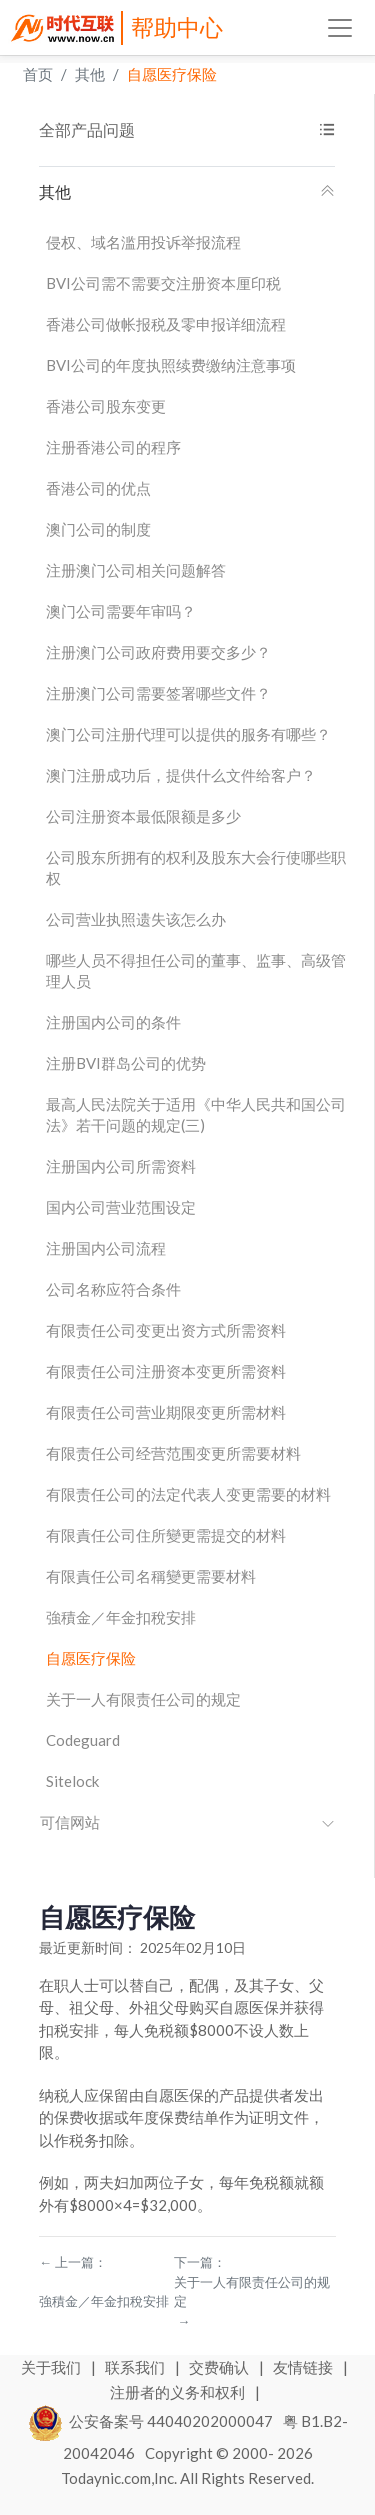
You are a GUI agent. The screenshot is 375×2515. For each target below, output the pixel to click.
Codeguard (83, 1740)
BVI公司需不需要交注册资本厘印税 (163, 283)
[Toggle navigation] (340, 28)
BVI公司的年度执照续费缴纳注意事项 (171, 365)
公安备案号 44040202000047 (151, 2421)
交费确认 (220, 2367)
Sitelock (72, 1781)
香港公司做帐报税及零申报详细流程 (166, 324)
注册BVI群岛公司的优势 (126, 1063)
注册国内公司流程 (106, 1248)
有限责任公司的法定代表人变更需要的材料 (188, 1494)
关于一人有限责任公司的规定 (143, 1699)
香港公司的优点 (98, 488)
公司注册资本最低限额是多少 (143, 816)
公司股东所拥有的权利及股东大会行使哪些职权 (196, 867)
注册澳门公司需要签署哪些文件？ (158, 693)
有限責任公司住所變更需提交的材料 (166, 1535)
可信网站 (187, 1822)
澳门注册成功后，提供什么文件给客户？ (181, 775)
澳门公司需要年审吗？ (121, 611)
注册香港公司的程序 (113, 447)
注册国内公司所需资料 (121, 1166)
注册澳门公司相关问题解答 (136, 570)
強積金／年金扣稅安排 (121, 1617)
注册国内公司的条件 (113, 1022)
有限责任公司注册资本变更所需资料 (166, 1371)
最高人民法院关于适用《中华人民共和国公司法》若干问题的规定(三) (196, 1114)
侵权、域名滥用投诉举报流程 (143, 242)
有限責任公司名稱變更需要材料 (151, 1576)
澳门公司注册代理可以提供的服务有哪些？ (188, 734)
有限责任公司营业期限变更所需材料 (166, 1412)
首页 (38, 74)
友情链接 (304, 2367)
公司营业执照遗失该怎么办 (136, 919)
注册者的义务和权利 (179, 2392)
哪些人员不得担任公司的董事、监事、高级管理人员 (196, 970)
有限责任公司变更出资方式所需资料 (166, 1330)
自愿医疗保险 (172, 74)
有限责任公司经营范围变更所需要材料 (173, 1453)
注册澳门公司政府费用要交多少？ (158, 652)
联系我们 (136, 2367)
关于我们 (52, 2367)
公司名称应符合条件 (113, 1289)
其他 (90, 74)
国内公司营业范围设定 (121, 1207)
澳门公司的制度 (98, 529)
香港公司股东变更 (106, 406)
